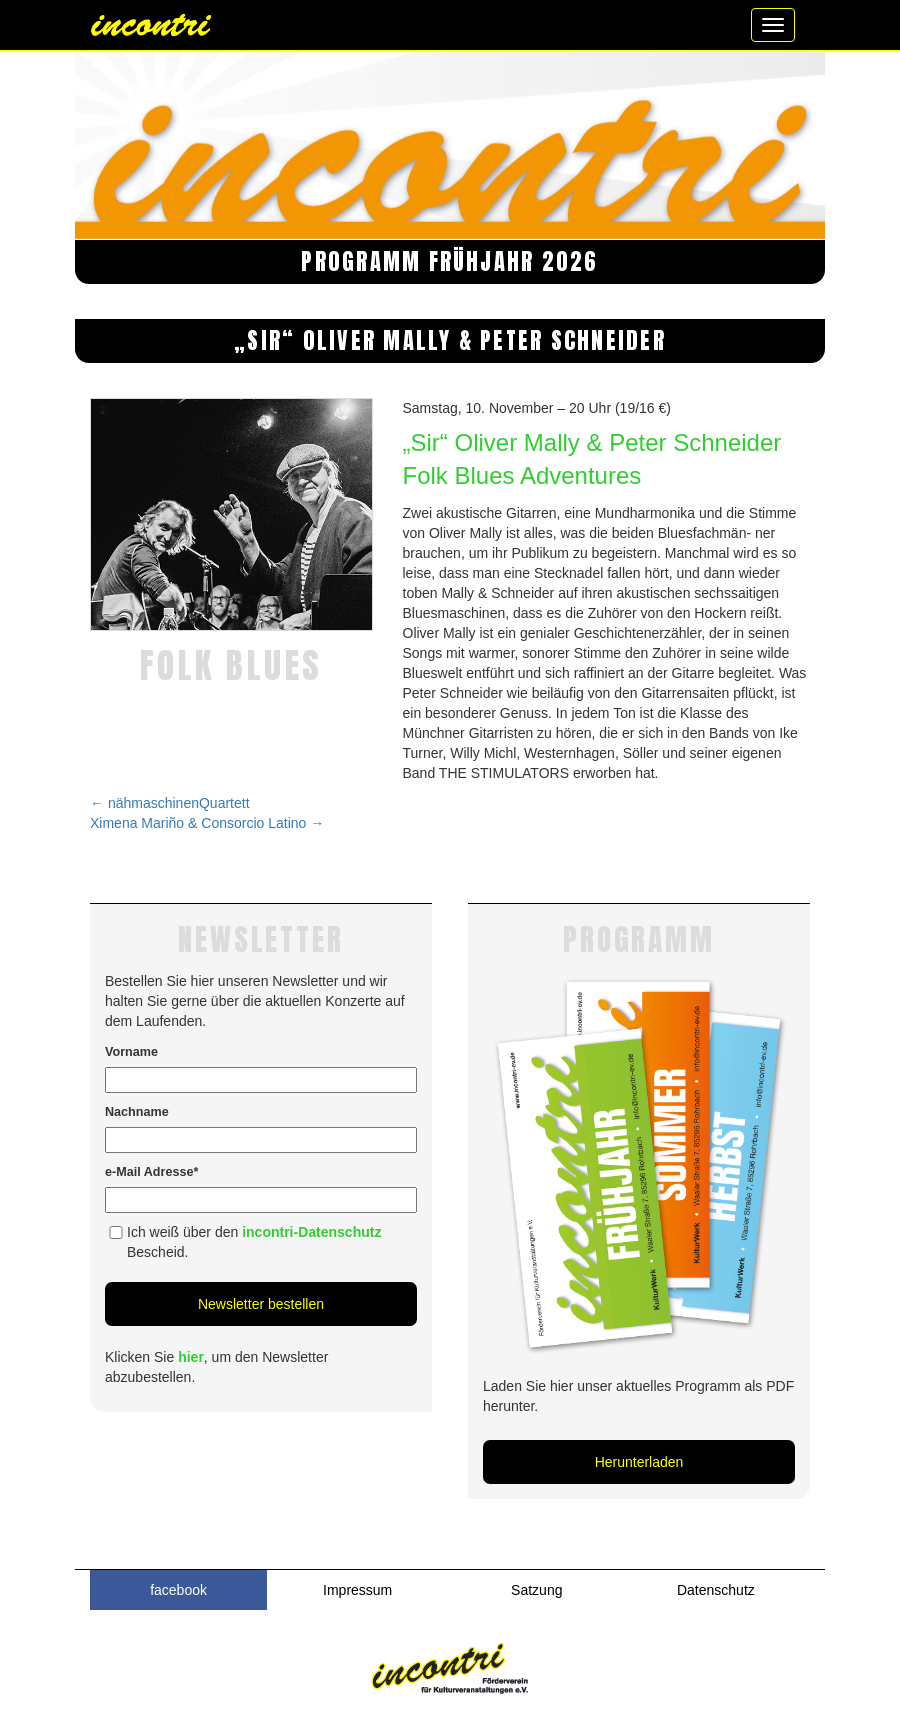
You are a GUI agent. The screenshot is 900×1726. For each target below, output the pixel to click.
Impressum (357, 1590)
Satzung (536, 1590)
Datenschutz (716, 1590)
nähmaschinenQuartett (170, 803)
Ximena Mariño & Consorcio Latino (207, 823)
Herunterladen (639, 1462)
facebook (178, 1590)
